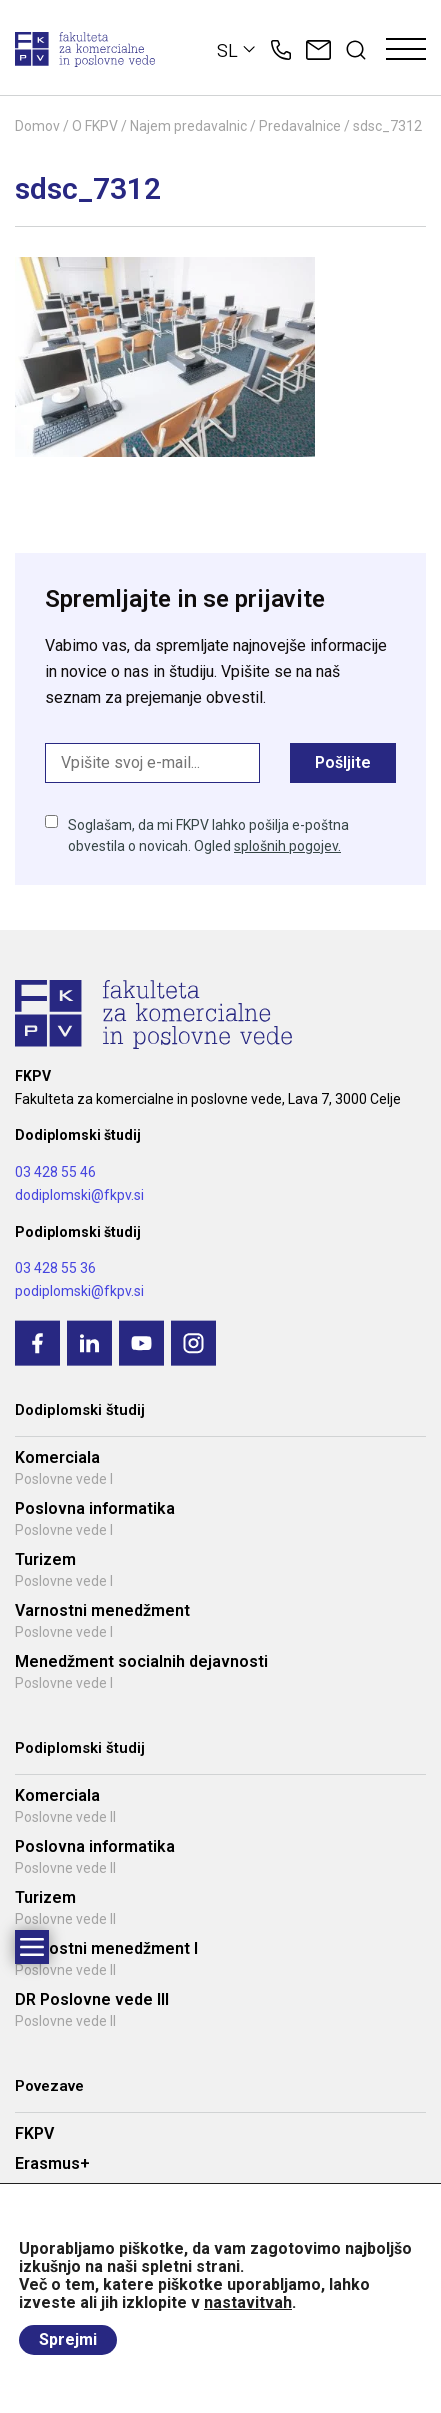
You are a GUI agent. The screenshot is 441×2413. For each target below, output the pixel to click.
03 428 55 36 (55, 1268)
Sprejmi (68, 2339)
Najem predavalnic (188, 126)
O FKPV (95, 126)
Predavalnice (300, 126)
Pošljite (343, 762)
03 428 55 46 (55, 1172)
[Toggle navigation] (406, 50)
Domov (37, 126)
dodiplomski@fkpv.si (79, 1195)
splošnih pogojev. (287, 846)
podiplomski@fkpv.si (79, 1291)
